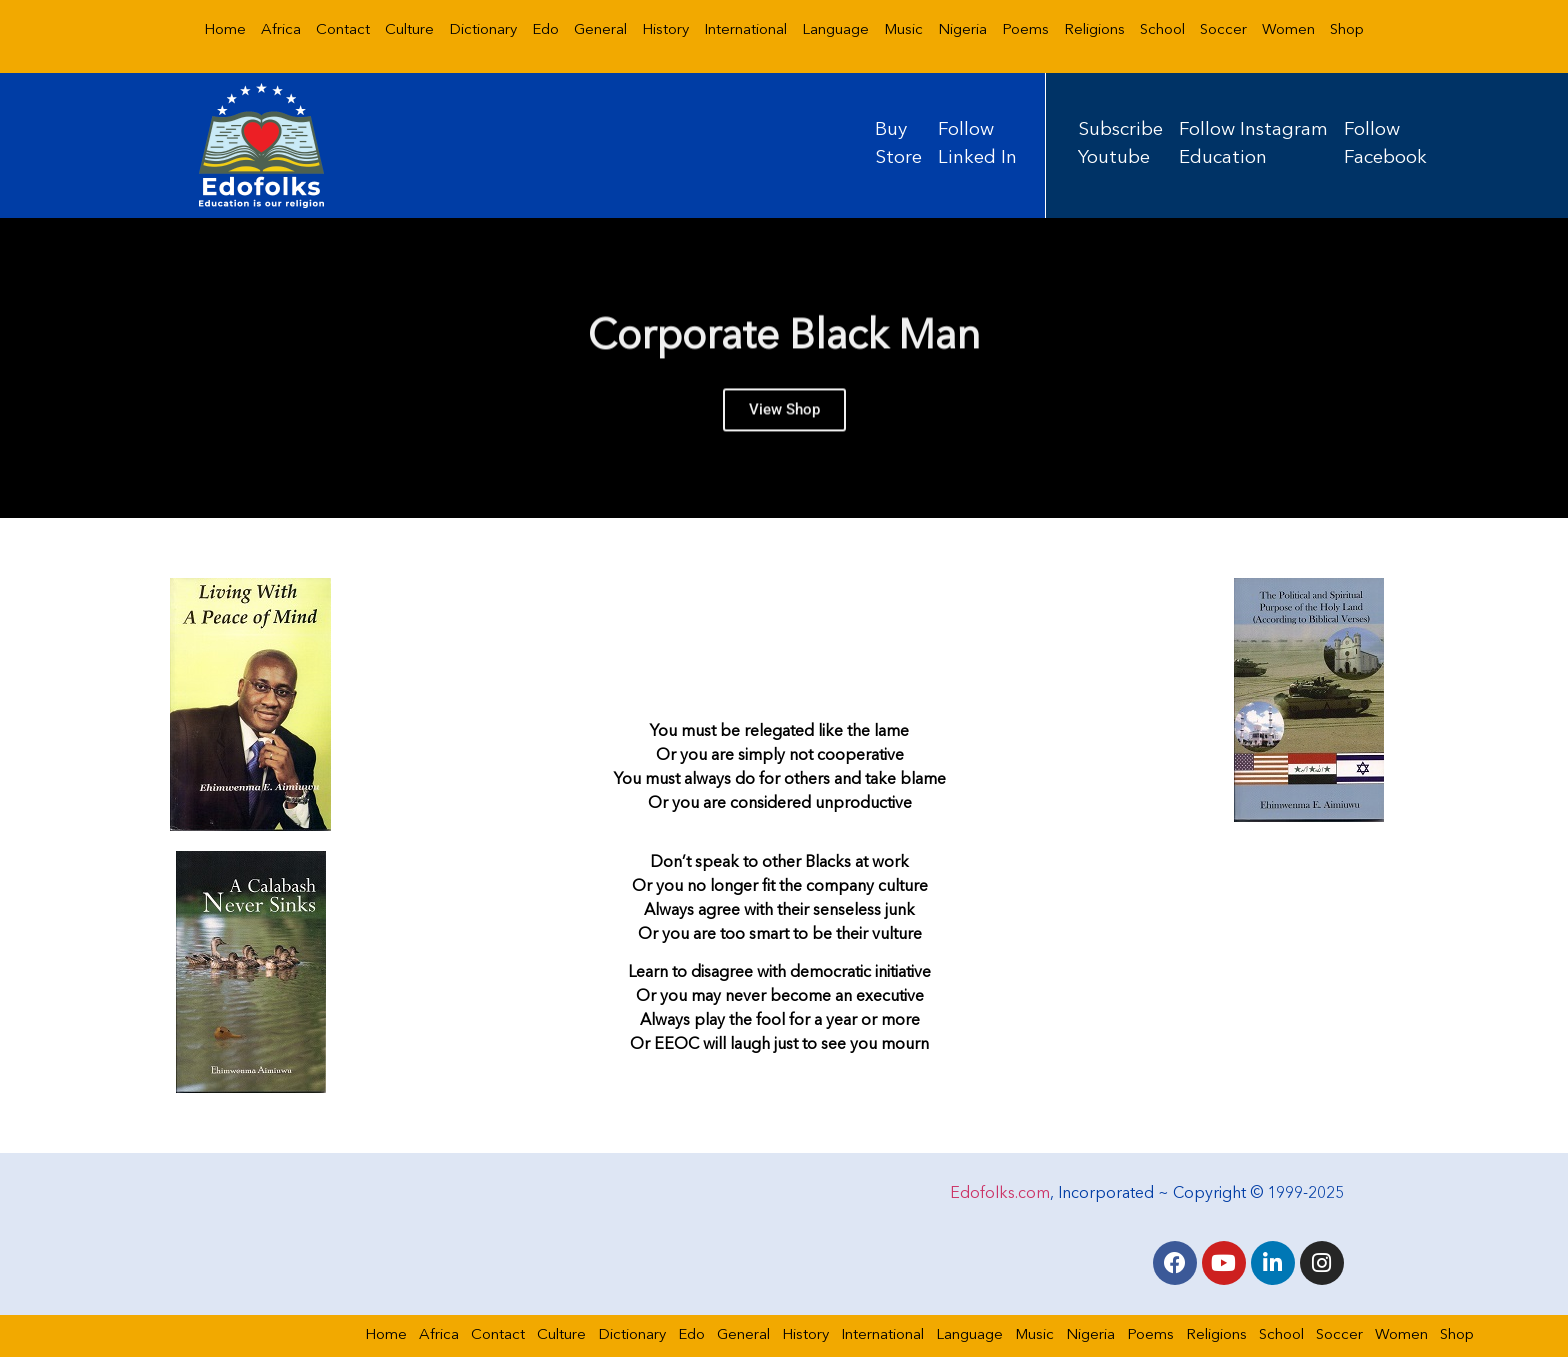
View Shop (784, 423)
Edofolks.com (1000, 1194)
